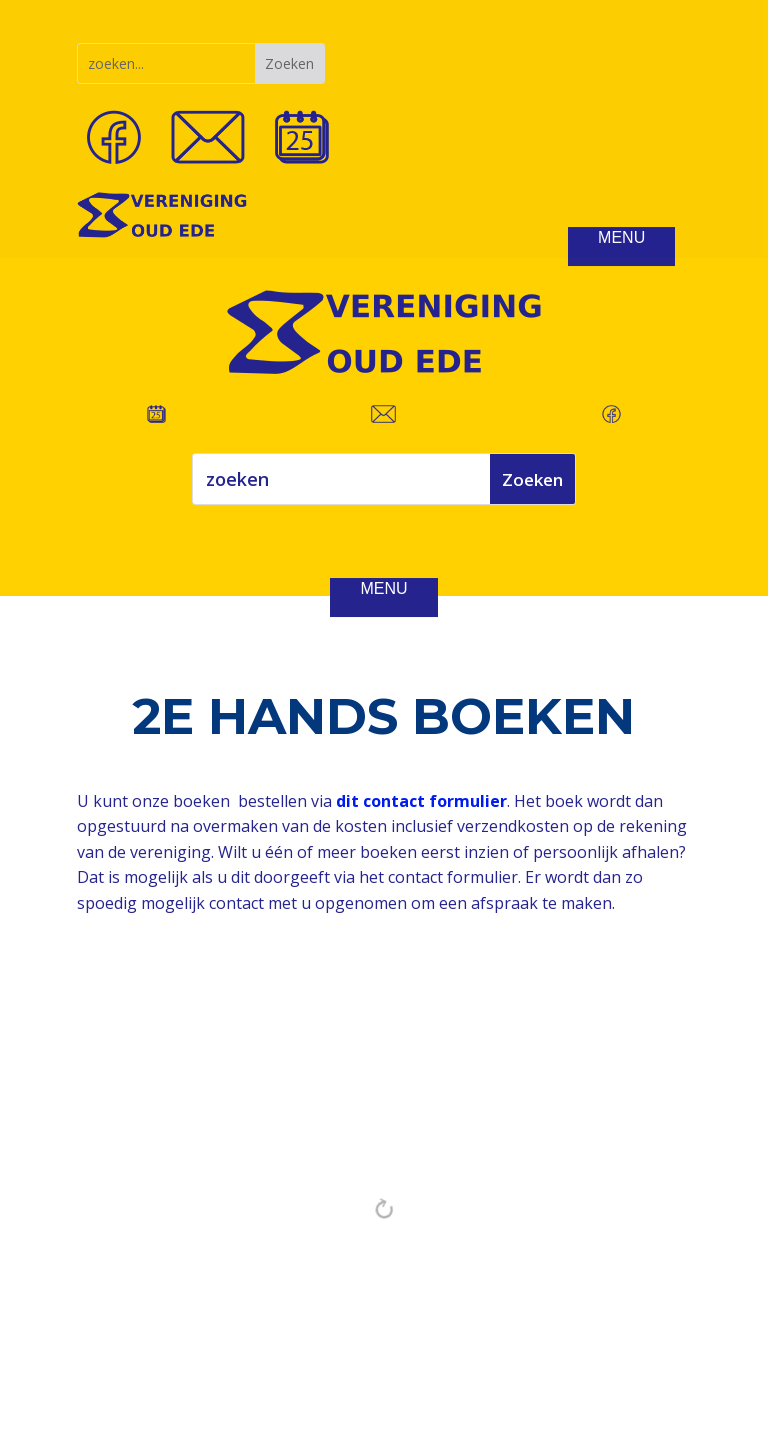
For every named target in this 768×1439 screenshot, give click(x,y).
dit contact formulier (421, 801)
